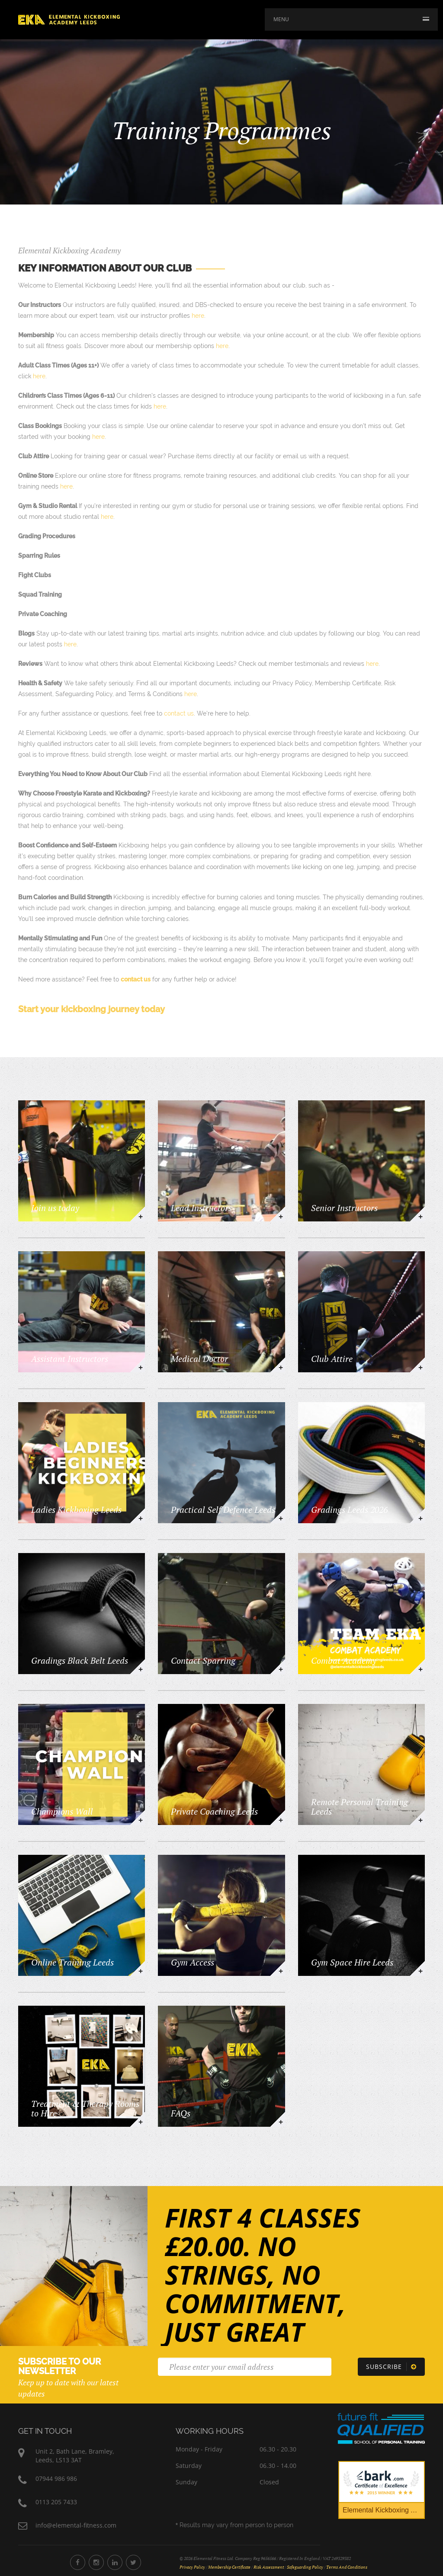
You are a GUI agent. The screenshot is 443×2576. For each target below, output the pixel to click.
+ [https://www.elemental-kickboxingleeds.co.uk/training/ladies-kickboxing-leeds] (140, 1518)
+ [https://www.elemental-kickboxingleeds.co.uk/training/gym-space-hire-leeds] (420, 1971)
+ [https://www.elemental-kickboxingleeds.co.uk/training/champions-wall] (140, 1820)
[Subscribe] (391, 2367)
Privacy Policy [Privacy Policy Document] (192, 2567)
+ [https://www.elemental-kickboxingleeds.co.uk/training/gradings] (420, 1518)
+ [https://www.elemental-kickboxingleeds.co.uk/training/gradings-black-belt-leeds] (140, 1669)
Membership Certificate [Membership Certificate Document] (229, 2567)
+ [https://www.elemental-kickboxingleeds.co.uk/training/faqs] (281, 2121)
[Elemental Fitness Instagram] (96, 2562)
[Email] (244, 2367)
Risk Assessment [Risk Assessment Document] (269, 2567)
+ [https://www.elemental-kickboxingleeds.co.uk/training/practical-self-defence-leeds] (281, 1518)
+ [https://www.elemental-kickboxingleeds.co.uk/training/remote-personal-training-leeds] (420, 1820)
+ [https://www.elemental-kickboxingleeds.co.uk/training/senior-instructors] (420, 1216)
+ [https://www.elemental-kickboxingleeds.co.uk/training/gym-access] (281, 1971)
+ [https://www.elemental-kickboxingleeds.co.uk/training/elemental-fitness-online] (140, 1971)
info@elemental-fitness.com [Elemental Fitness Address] (75, 2525)
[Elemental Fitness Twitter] (133, 2562)
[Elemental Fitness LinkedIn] (114, 2562)
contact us (179, 713)
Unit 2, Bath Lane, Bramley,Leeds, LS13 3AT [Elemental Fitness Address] (74, 2455)
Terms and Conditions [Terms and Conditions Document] (346, 2567)
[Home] (69, 19)
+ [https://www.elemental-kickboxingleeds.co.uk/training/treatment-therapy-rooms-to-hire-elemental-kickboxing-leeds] (140, 2121)
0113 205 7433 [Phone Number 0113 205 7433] (56, 2502)
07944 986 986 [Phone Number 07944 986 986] (56, 2478)
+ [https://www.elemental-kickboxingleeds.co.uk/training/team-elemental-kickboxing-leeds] (420, 1669)
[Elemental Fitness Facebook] (77, 2562)
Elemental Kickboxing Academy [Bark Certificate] (384, 2510)
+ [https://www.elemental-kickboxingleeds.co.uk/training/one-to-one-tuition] (281, 1820)
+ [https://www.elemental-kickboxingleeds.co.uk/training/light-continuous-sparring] (281, 1669)
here (198, 315)
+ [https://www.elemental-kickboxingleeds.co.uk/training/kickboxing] (140, 1216)
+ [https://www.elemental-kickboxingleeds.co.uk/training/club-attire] (420, 1367)
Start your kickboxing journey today (91, 1009)
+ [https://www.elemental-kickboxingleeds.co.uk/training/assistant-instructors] (140, 1367)
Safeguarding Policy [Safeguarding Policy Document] (305, 2567)
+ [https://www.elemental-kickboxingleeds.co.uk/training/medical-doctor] (281, 1367)
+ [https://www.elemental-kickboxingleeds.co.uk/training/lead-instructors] (281, 1216)
